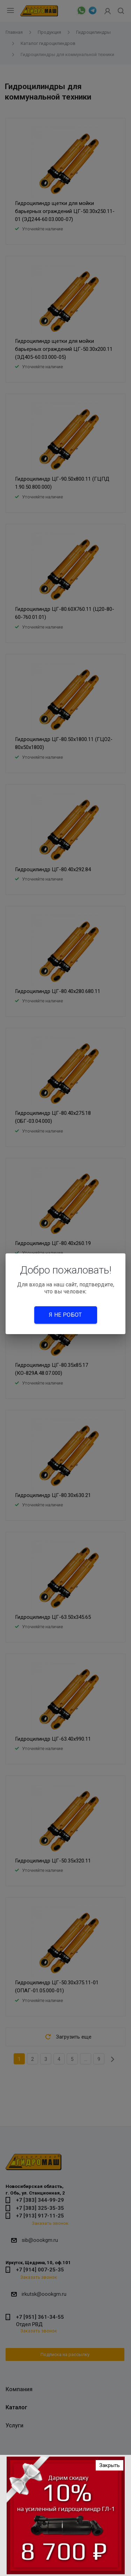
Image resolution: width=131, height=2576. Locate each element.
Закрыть (109, 2465)
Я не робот (65, 1314)
